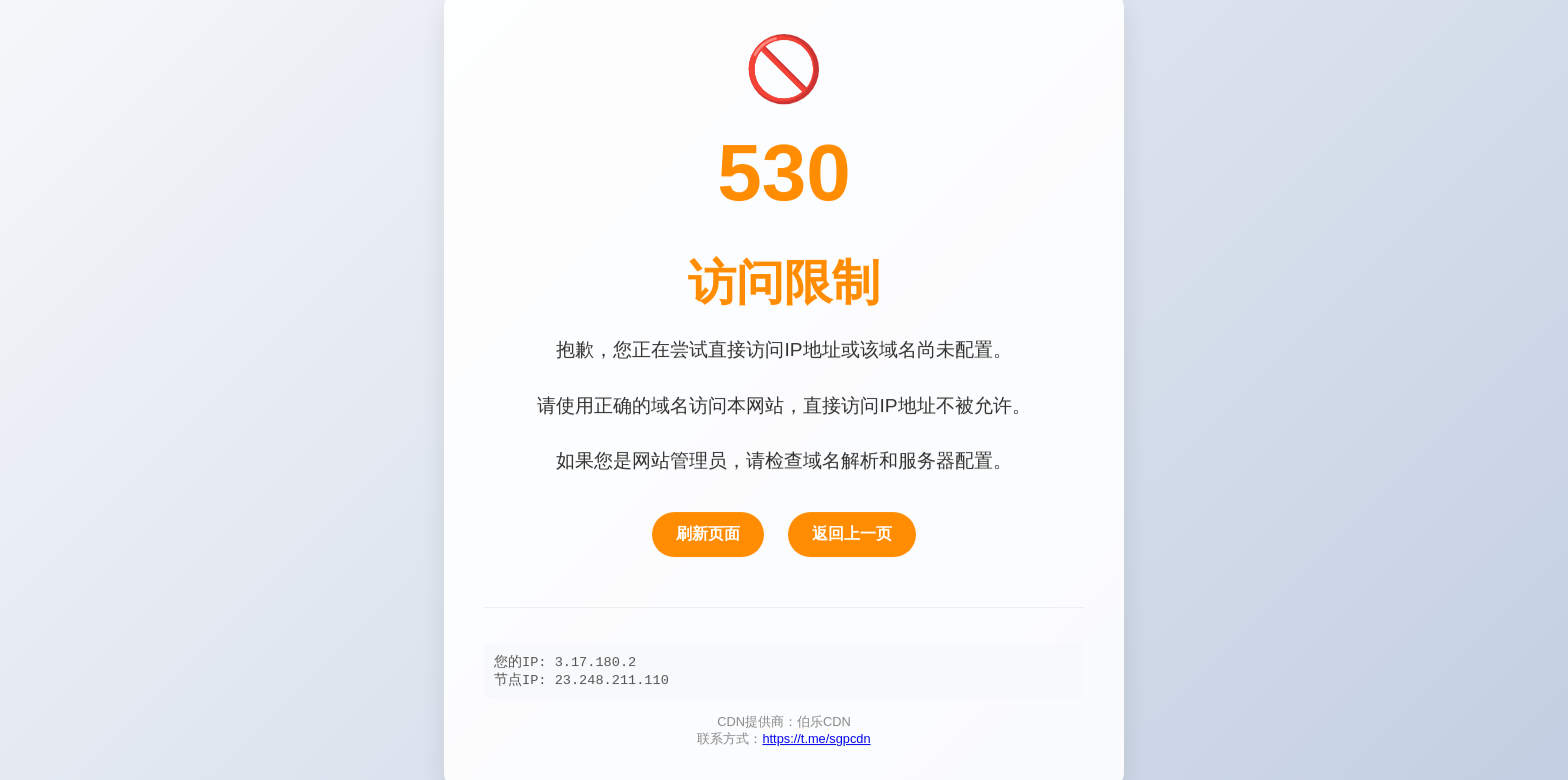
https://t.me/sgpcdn (816, 742)
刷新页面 (708, 533)
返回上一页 (852, 533)
